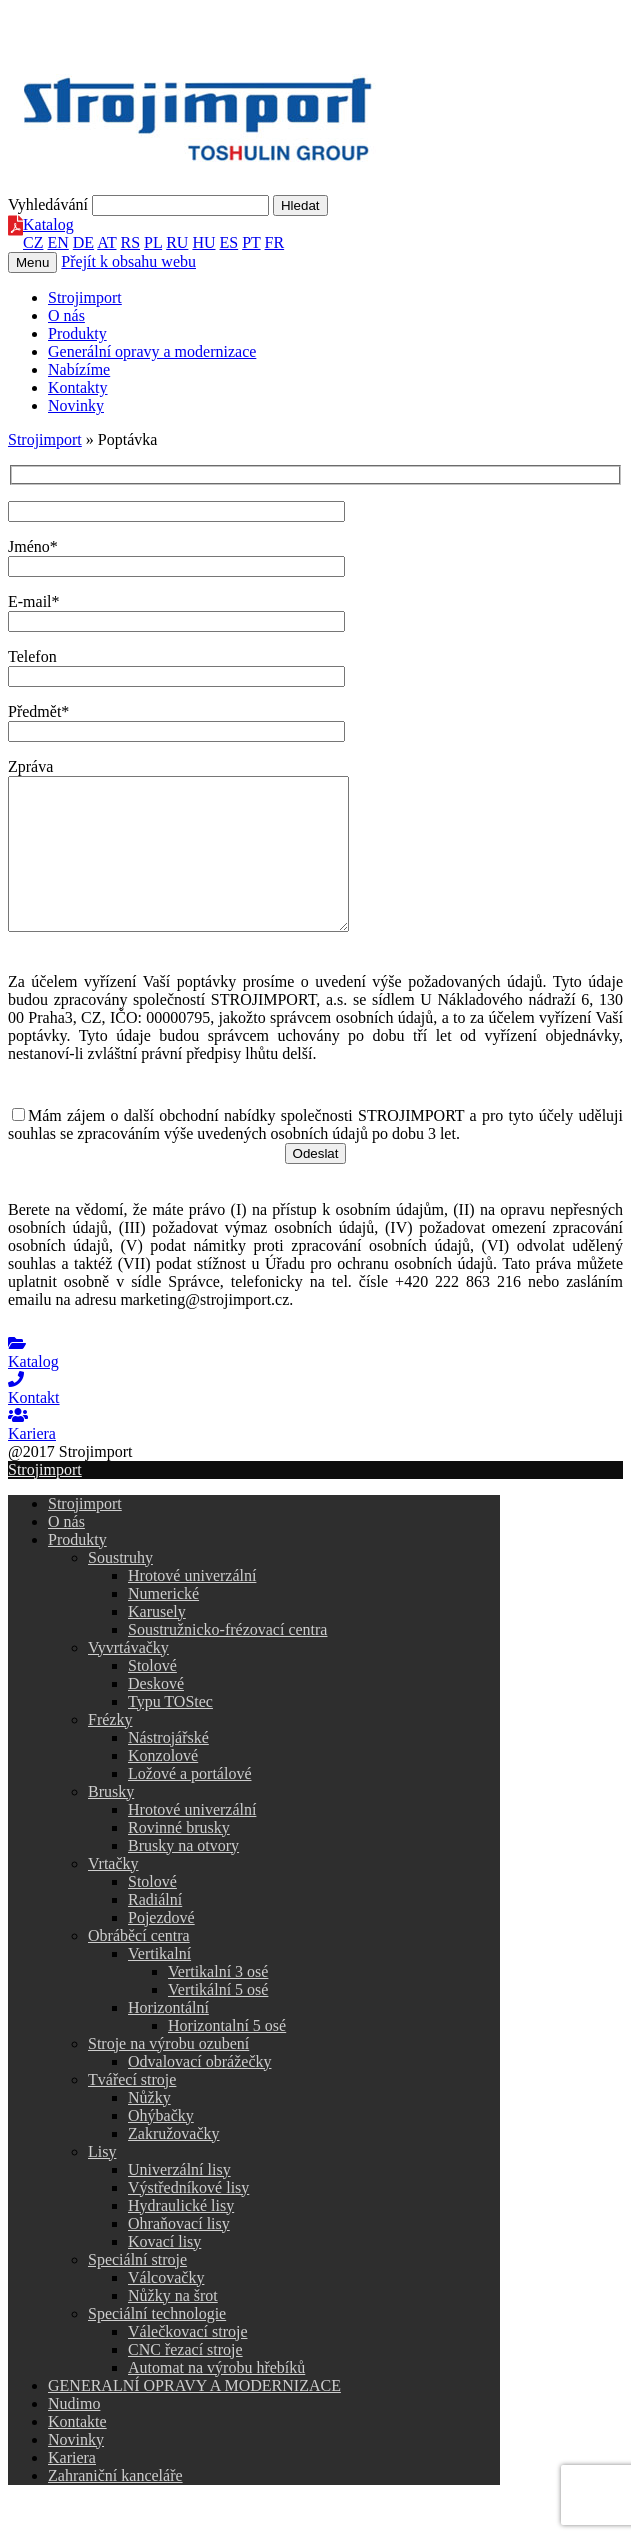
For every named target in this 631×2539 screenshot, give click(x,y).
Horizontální (168, 2037)
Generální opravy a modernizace (152, 351)
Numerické (163, 1623)
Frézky (110, 1749)
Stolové (152, 1695)
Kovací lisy (164, 2271)
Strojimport (85, 297)
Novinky (76, 405)
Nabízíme (79, 369)
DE (83, 242)
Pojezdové (161, 1947)
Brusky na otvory (183, 1875)
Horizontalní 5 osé (227, 2055)
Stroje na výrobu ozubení (168, 2073)
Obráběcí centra (139, 1965)
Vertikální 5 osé (218, 2019)
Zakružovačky (174, 2163)
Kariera (72, 2487)
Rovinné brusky (179, 1857)
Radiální (155, 1929)
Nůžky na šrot (173, 2325)
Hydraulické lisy (181, 2235)
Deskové (156, 1713)
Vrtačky (113, 1893)
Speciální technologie (157, 2343)
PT (251, 242)
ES (229, 242)
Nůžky (149, 2127)
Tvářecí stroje (132, 2109)
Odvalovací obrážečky (199, 2091)
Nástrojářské (168, 1767)
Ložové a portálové (190, 1803)
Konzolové (163, 1785)
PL (153, 242)
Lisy (102, 2181)
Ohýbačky (161, 2145)
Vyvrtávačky (128, 1677)
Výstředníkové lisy (188, 2217)
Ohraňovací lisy (179, 2253)
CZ (33, 242)
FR (275, 242)
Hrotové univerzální (192, 1605)
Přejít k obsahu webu (128, 261)
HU (203, 242)
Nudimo (74, 2433)
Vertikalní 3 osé (218, 2001)
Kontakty (78, 387)
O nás (66, 315)
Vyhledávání (48, 204)
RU (177, 242)
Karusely (157, 1641)
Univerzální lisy (179, 2199)
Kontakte (77, 2451)
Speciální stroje (137, 2289)
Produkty (77, 333)
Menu (32, 262)
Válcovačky (166, 2307)
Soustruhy (120, 1587)
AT (106, 242)
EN (57, 242)
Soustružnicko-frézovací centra (227, 1659)
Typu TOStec (170, 1731)
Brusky (111, 1821)
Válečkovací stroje (188, 2361)
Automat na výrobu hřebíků (216, 2397)
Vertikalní (159, 1983)
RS (131, 242)
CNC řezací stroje (185, 2379)
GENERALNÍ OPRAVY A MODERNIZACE (194, 2415)
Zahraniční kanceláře (115, 2505)
